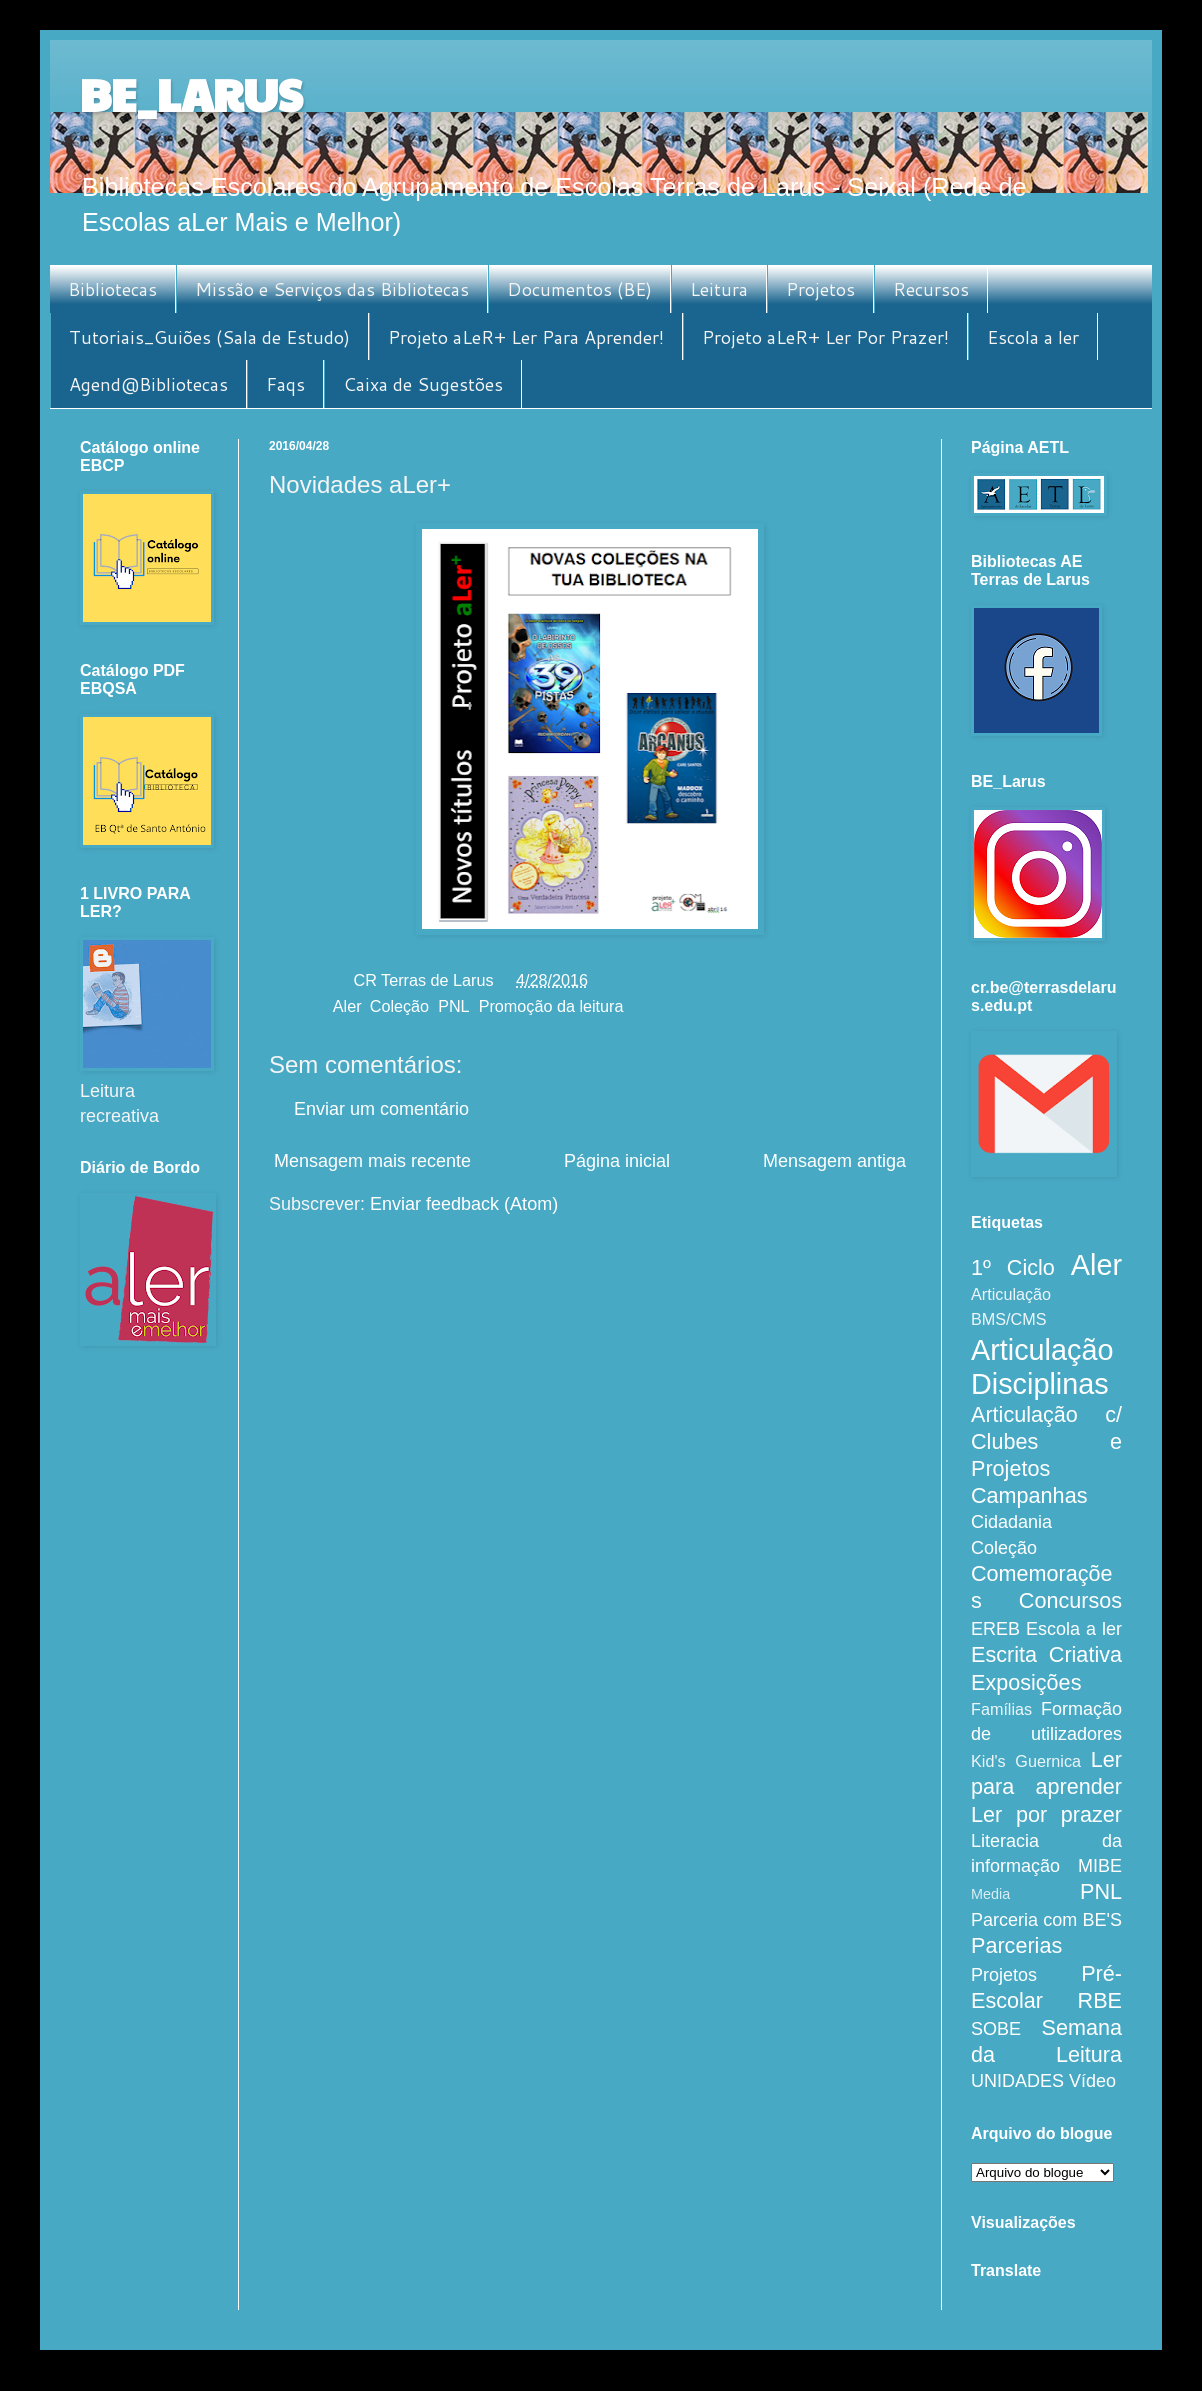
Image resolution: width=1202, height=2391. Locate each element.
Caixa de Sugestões (423, 384)
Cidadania (1011, 1522)
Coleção (399, 1006)
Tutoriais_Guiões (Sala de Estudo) (209, 337)
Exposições (1026, 1682)
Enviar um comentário (381, 1109)
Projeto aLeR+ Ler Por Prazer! (825, 337)
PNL (454, 1006)
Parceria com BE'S (1046, 1920)
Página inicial (617, 1161)
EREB (995, 1629)
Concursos (1070, 1600)
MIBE (1100, 1866)
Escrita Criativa (1046, 1654)
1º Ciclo (1013, 1267)
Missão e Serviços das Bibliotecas (332, 289)
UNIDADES (1017, 2081)
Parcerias (1016, 1945)
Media (990, 1894)
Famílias (1001, 1709)
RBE (1100, 2000)
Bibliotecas (112, 289)
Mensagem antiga (834, 1161)
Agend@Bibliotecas (148, 384)
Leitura (719, 289)
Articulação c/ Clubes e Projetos (1046, 1441)
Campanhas (1029, 1495)
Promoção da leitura (551, 1006)
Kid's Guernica (1026, 1761)
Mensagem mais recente (372, 1161)
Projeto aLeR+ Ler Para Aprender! (526, 337)
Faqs (285, 384)
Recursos (931, 289)
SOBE (996, 2029)
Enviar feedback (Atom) (464, 1204)
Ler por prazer (1046, 1814)
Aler (347, 1006)
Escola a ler (1033, 337)
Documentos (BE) (579, 289)
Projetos (820, 289)
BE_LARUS (191, 93)
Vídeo (1092, 2081)
